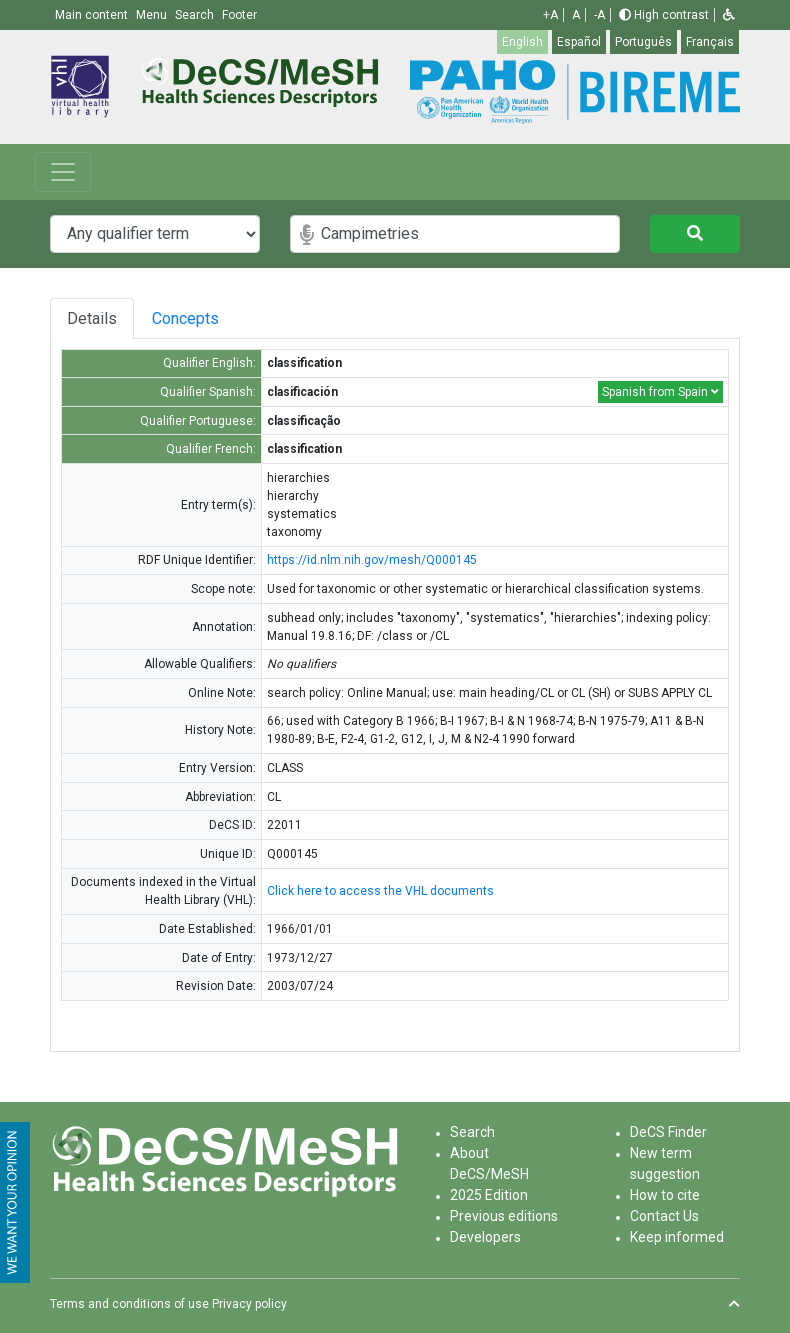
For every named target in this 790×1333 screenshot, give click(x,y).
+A (550, 15)
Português (643, 42)
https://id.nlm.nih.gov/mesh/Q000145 (372, 560)
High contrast (664, 15)
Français (710, 42)
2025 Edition (489, 1195)
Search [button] (196, 15)
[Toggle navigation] (63, 172)
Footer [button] (239, 15)
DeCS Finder (668, 1132)
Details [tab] (92, 318)
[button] (729, 15)
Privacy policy (249, 1304)
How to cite (665, 1195)
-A (599, 15)
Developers (485, 1237)
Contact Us (664, 1216)
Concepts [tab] (208, 318)
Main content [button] (93, 15)
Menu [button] (153, 15)
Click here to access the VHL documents (380, 891)
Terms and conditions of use (129, 1304)
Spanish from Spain (660, 392)
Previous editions (504, 1216)
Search (472, 1132)
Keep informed (677, 1237)
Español (579, 42)
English (522, 42)
